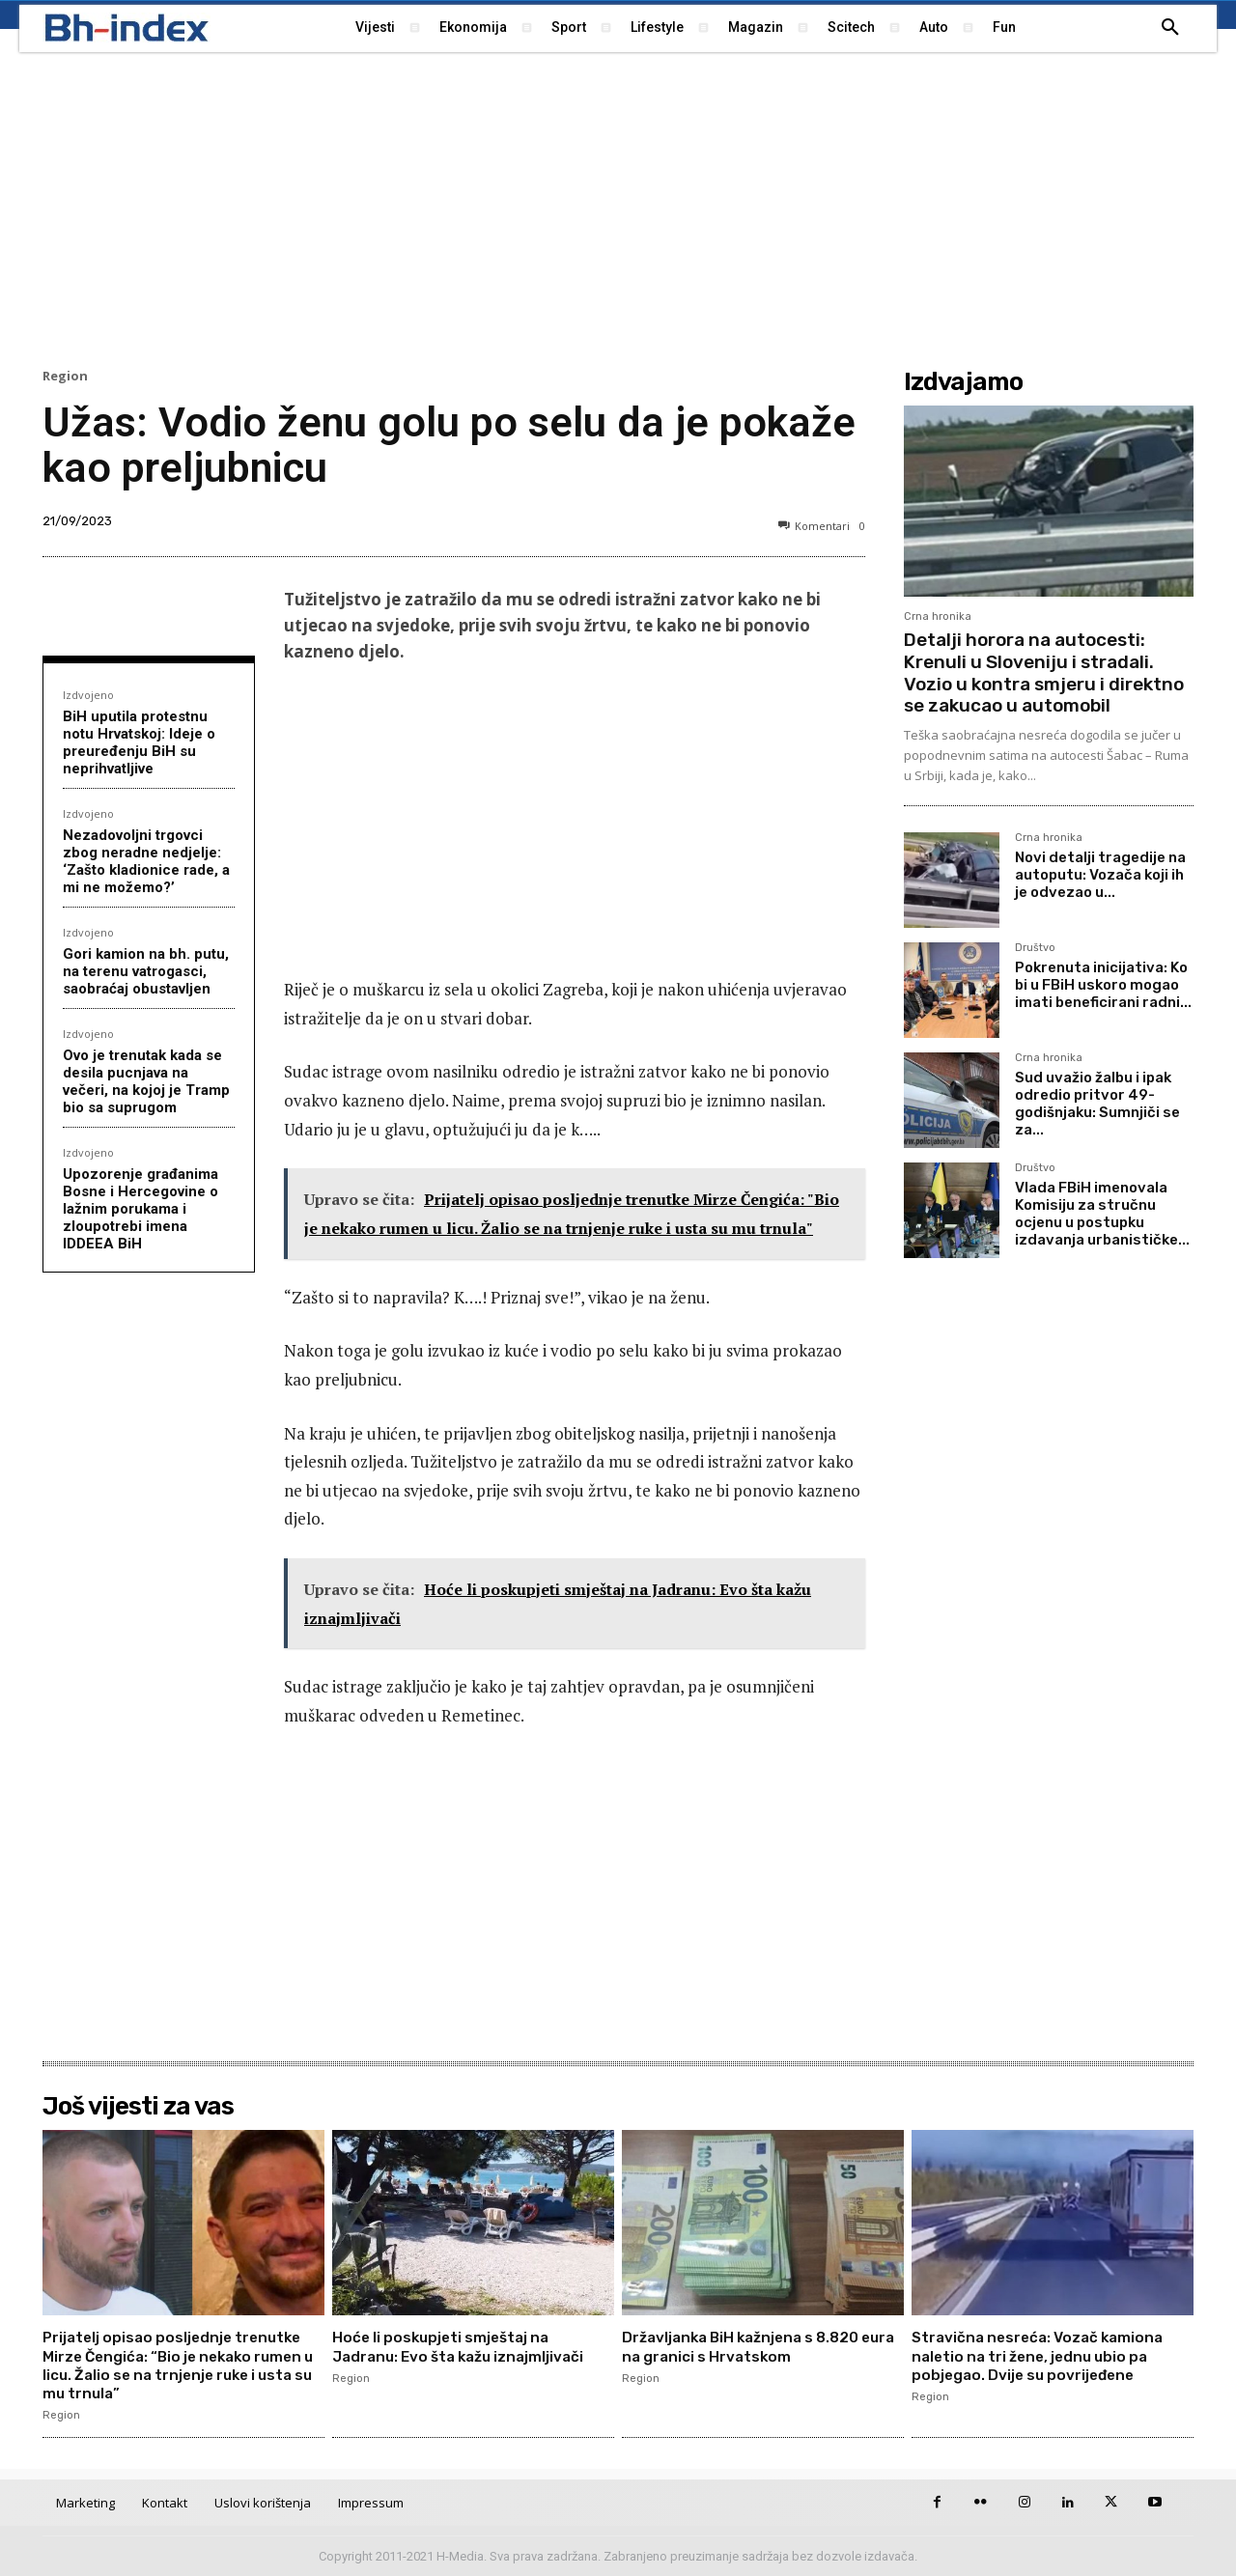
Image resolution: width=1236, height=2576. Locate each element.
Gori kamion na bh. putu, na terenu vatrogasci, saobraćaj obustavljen (146, 971)
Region (65, 376)
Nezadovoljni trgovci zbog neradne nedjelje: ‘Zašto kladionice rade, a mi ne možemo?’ (146, 861)
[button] (1170, 28)
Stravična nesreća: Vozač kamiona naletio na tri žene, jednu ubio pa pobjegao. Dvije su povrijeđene (1044, 2355)
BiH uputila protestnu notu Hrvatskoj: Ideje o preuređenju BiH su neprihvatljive (139, 742)
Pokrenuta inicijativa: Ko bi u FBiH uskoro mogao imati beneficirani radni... (1103, 985)
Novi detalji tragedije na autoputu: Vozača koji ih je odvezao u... (1100, 875)
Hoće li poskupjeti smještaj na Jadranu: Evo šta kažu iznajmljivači (465, 2346)
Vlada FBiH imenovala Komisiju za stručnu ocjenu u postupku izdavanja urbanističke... (1102, 1213)
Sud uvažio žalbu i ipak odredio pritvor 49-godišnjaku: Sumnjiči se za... (1097, 1103)
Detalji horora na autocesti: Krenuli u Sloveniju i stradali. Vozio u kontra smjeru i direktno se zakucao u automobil (1044, 672)
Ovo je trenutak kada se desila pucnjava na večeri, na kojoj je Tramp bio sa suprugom (146, 1081)
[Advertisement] (618, 207)
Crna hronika (937, 616)
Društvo (1035, 948)
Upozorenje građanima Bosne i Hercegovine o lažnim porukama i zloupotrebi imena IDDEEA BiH (140, 1208)
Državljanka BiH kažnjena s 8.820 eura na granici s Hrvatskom (748, 2346)
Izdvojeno (88, 694)
